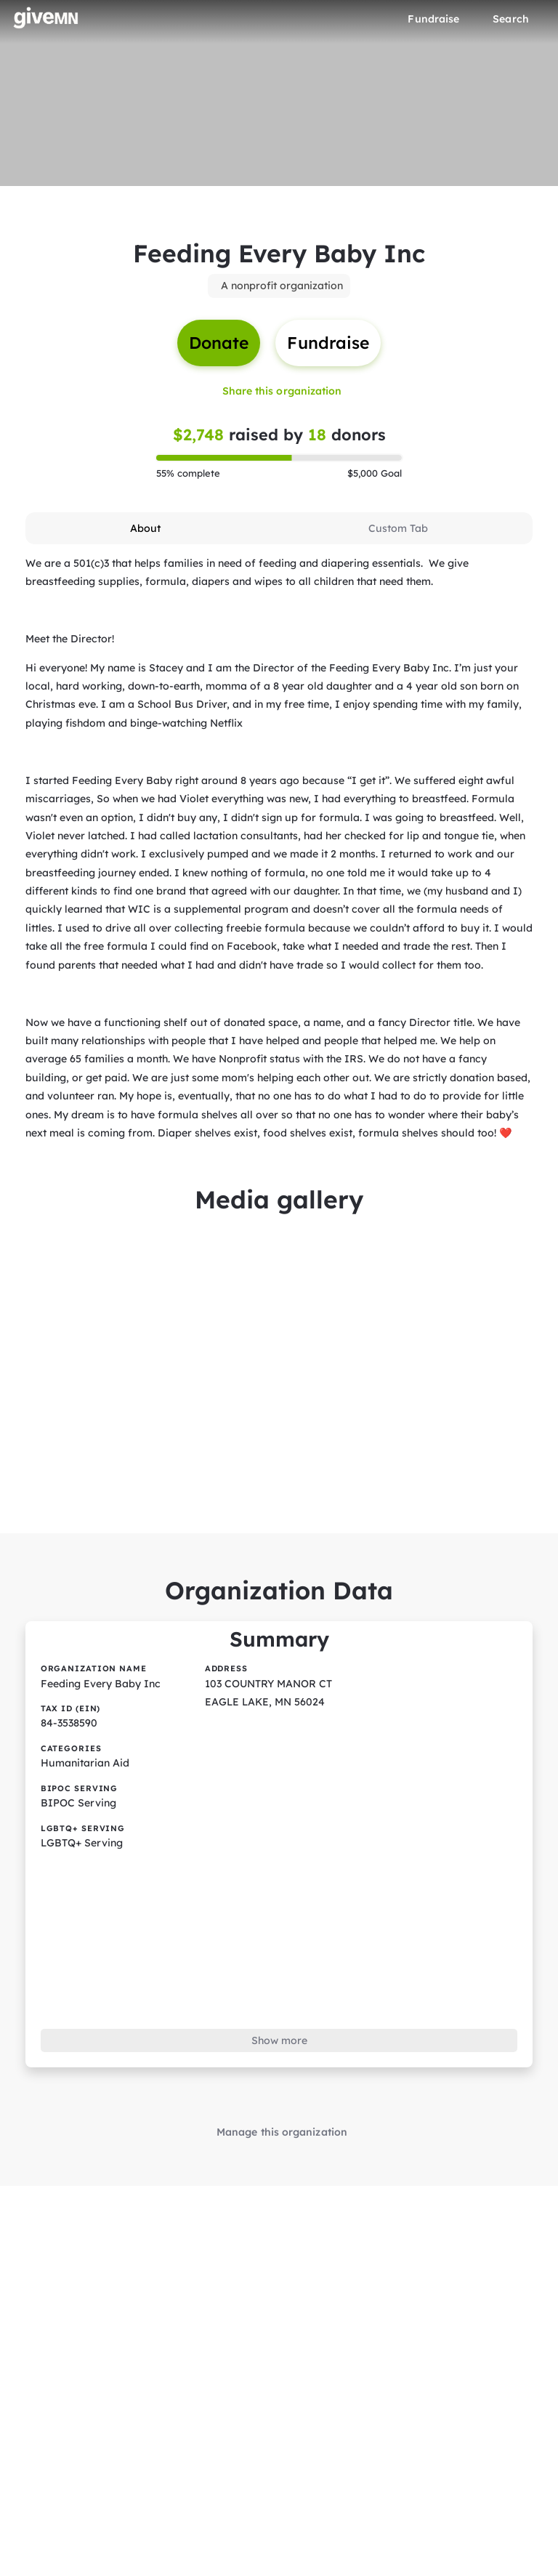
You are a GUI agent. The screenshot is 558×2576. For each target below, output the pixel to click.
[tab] (146, 526)
